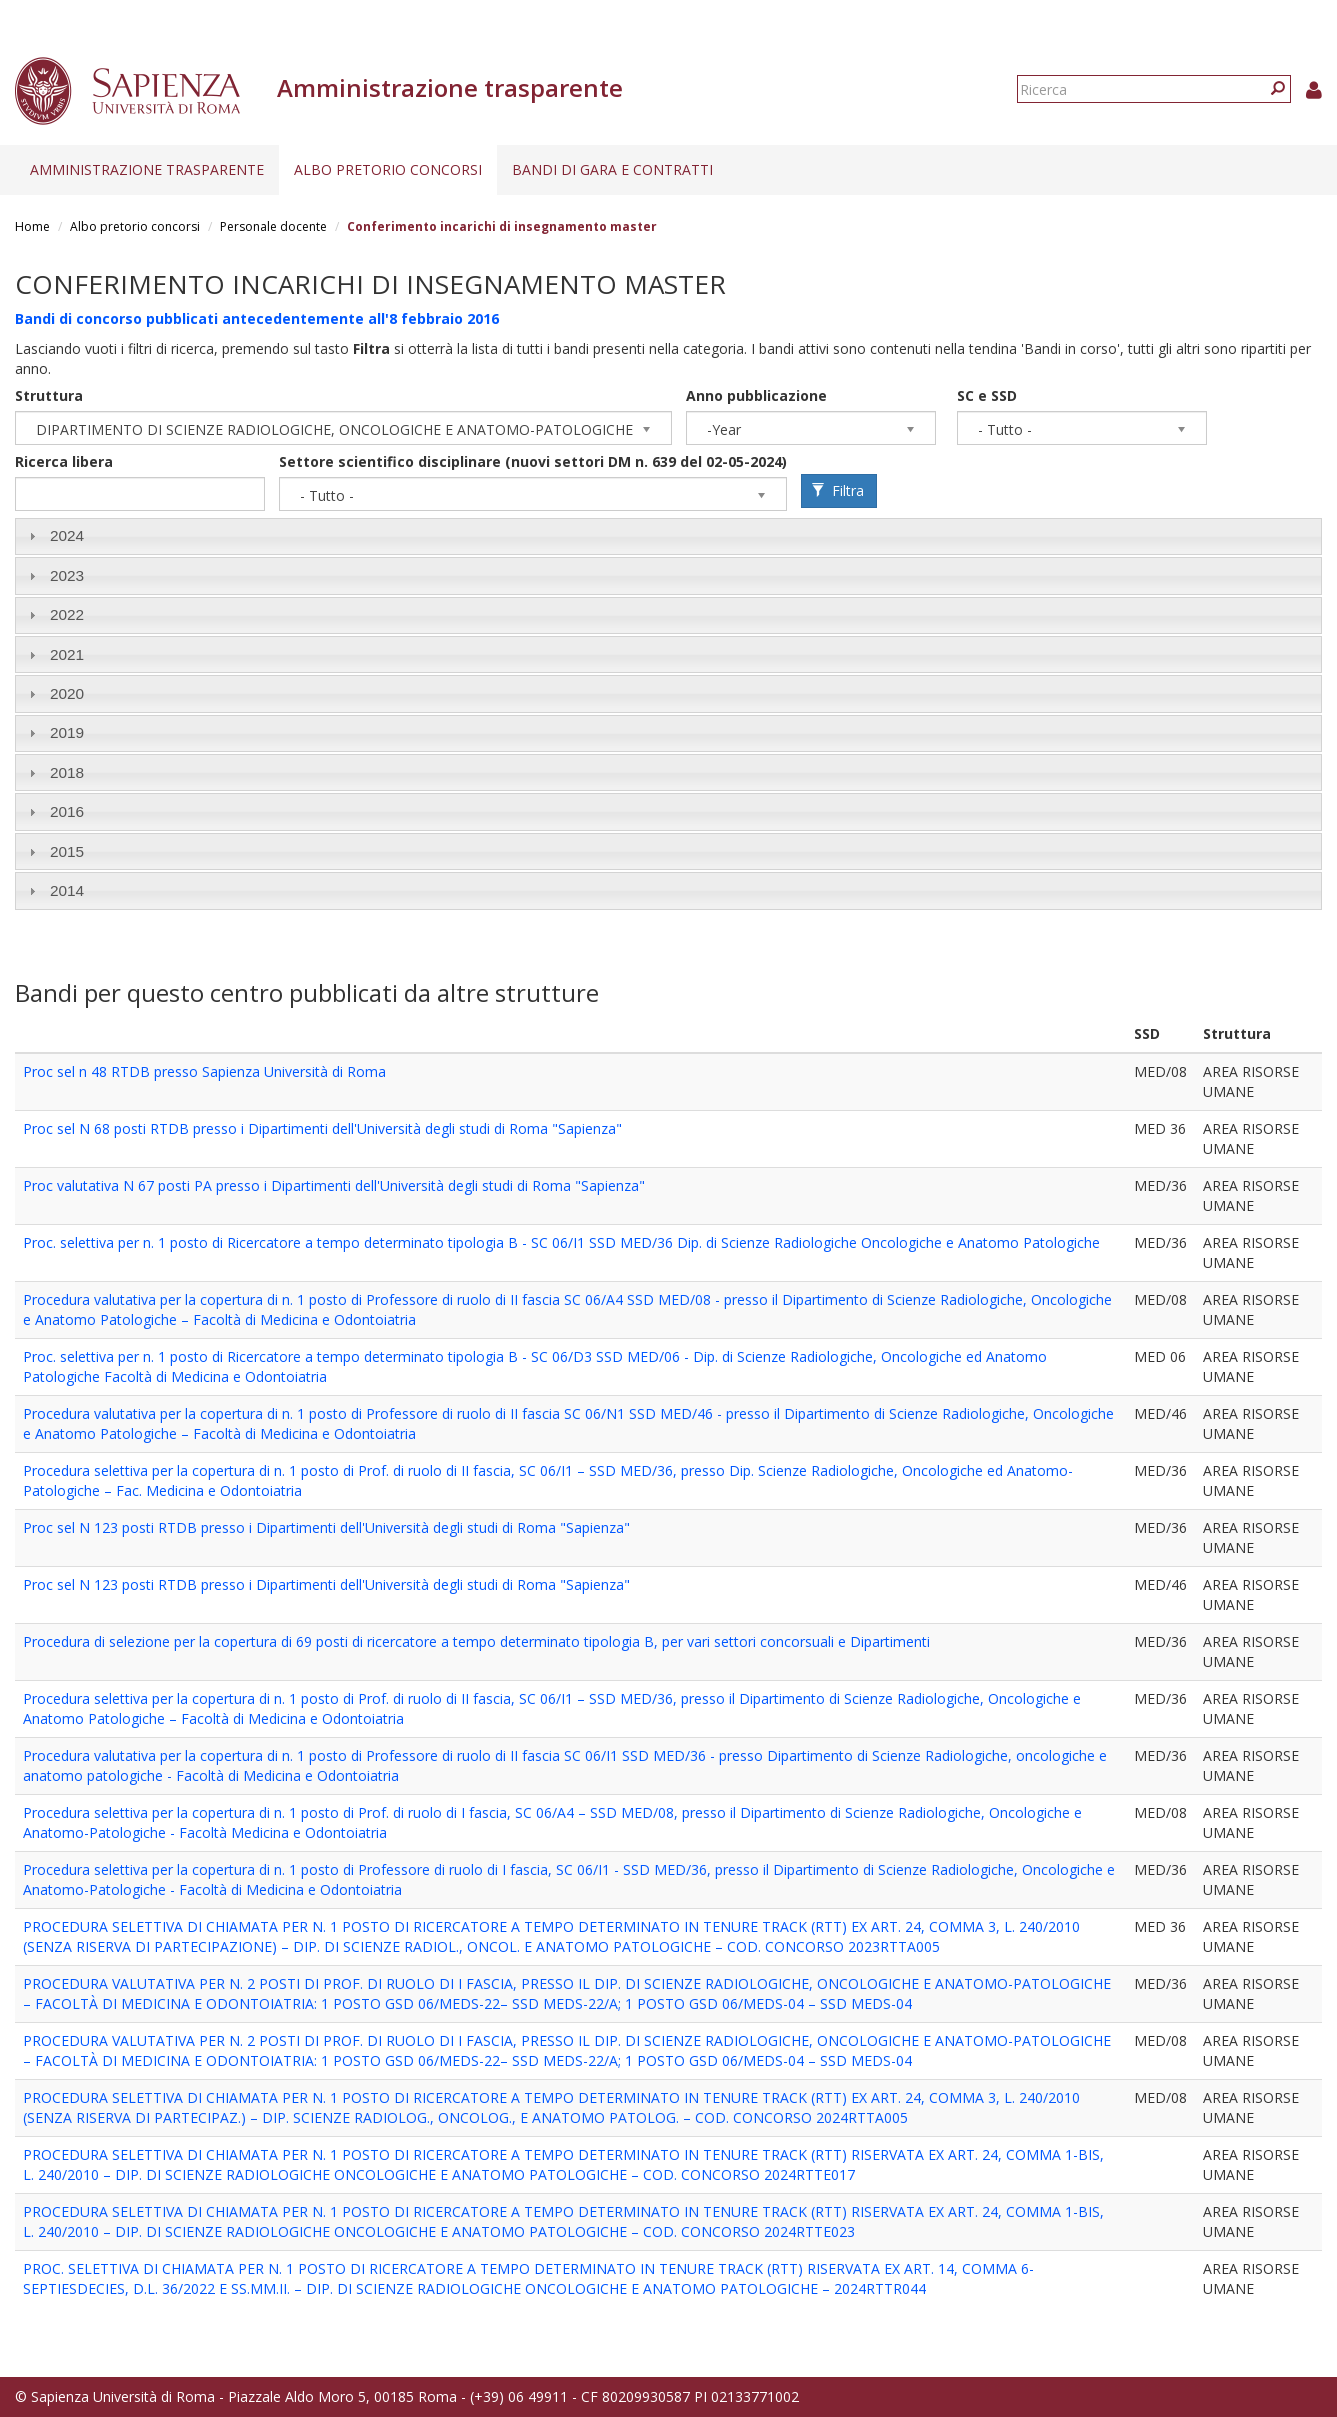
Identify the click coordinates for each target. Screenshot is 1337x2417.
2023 (67, 575)
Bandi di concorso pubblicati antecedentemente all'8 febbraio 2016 (257, 318)
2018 (67, 772)
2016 (67, 811)
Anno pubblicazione (756, 395)
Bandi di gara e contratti (612, 169)
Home (32, 226)
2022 (67, 614)
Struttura (49, 395)
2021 (67, 654)
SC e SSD (987, 395)
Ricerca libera (64, 461)
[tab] (668, 536)
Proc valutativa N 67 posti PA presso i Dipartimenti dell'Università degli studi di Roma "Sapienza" (334, 1185)
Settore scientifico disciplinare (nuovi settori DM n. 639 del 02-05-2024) (533, 461)
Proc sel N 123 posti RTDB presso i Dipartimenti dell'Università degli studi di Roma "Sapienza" (326, 1527)
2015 (67, 851)
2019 (67, 732)
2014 (67, 890)
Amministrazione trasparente (147, 169)
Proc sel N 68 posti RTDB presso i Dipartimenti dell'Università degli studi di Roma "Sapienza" (322, 1128)
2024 (67, 535)
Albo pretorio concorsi (388, 169)
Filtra (838, 490)
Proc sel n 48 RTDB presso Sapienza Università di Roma (204, 1071)
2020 (67, 693)
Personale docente (273, 226)
